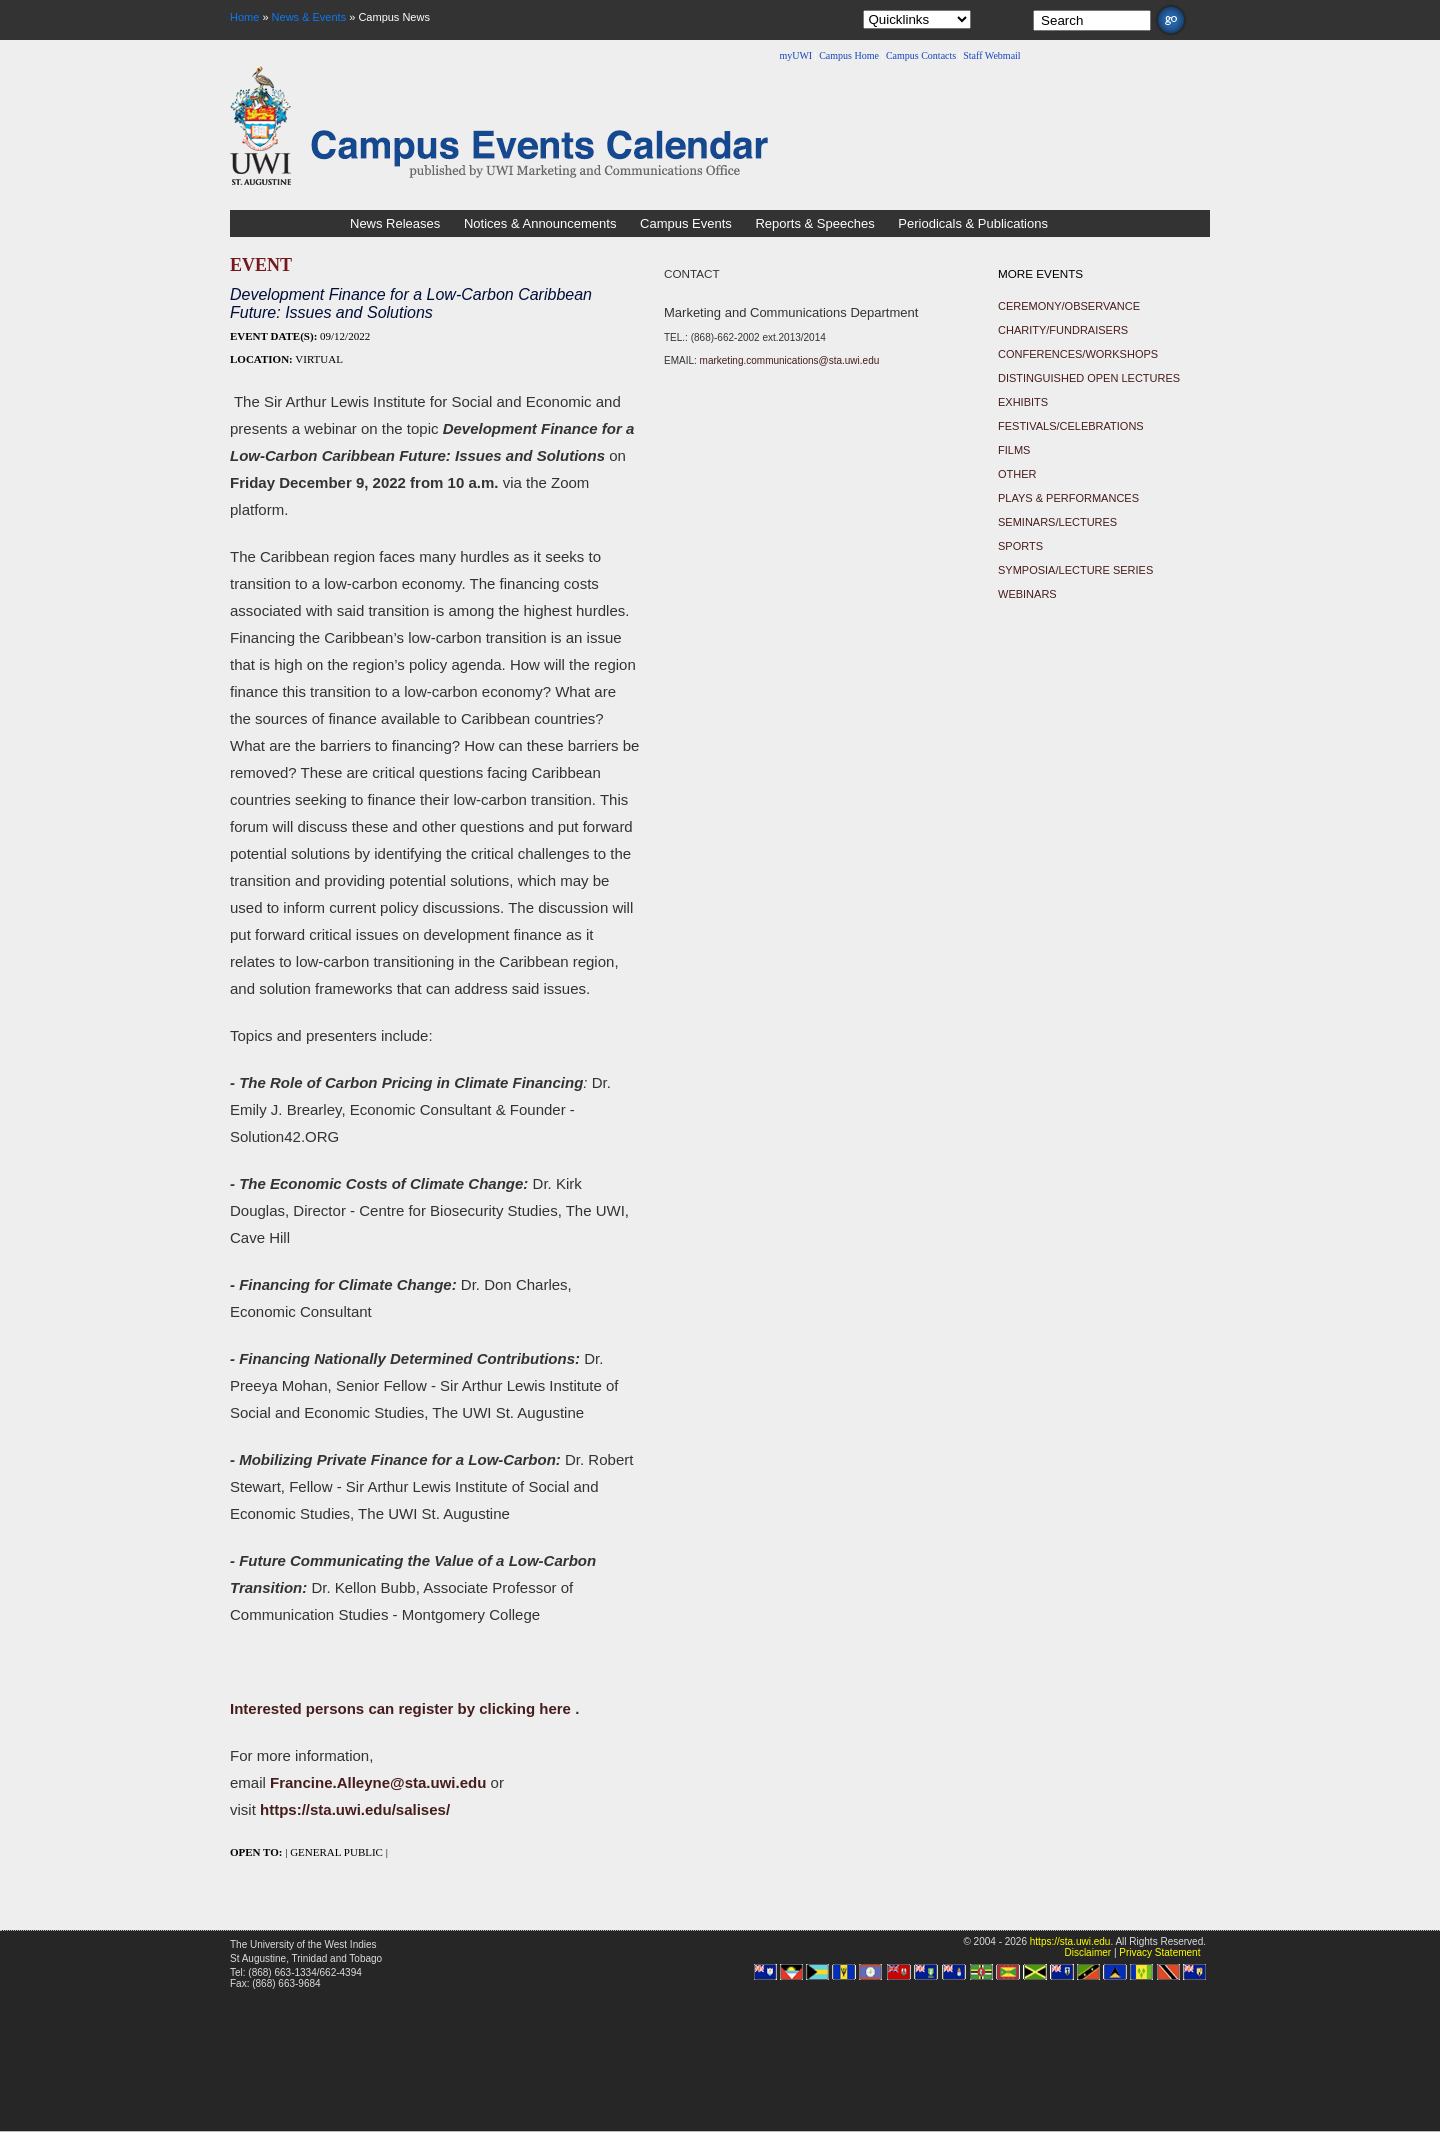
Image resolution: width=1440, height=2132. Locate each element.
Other (1017, 474)
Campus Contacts (921, 55)
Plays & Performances (1068, 498)
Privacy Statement (1159, 1952)
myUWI (795, 55)
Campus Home (849, 55)
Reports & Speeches (814, 223)
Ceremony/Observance (1069, 306)
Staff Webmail (991, 55)
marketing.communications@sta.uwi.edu (790, 360)
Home (244, 17)
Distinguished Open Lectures (1089, 378)
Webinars (1027, 594)
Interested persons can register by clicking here (402, 1708)
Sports (1020, 546)
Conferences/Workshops (1078, 354)
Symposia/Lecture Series (1075, 570)
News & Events (309, 17)
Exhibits (1023, 402)
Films (1014, 450)
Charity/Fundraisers (1063, 330)
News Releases (395, 223)
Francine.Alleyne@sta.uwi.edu (378, 1782)
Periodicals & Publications (973, 223)
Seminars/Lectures (1057, 522)
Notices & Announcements (540, 223)
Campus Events (686, 223)
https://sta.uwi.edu (1070, 1941)
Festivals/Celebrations (1071, 426)
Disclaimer (1087, 1952)
